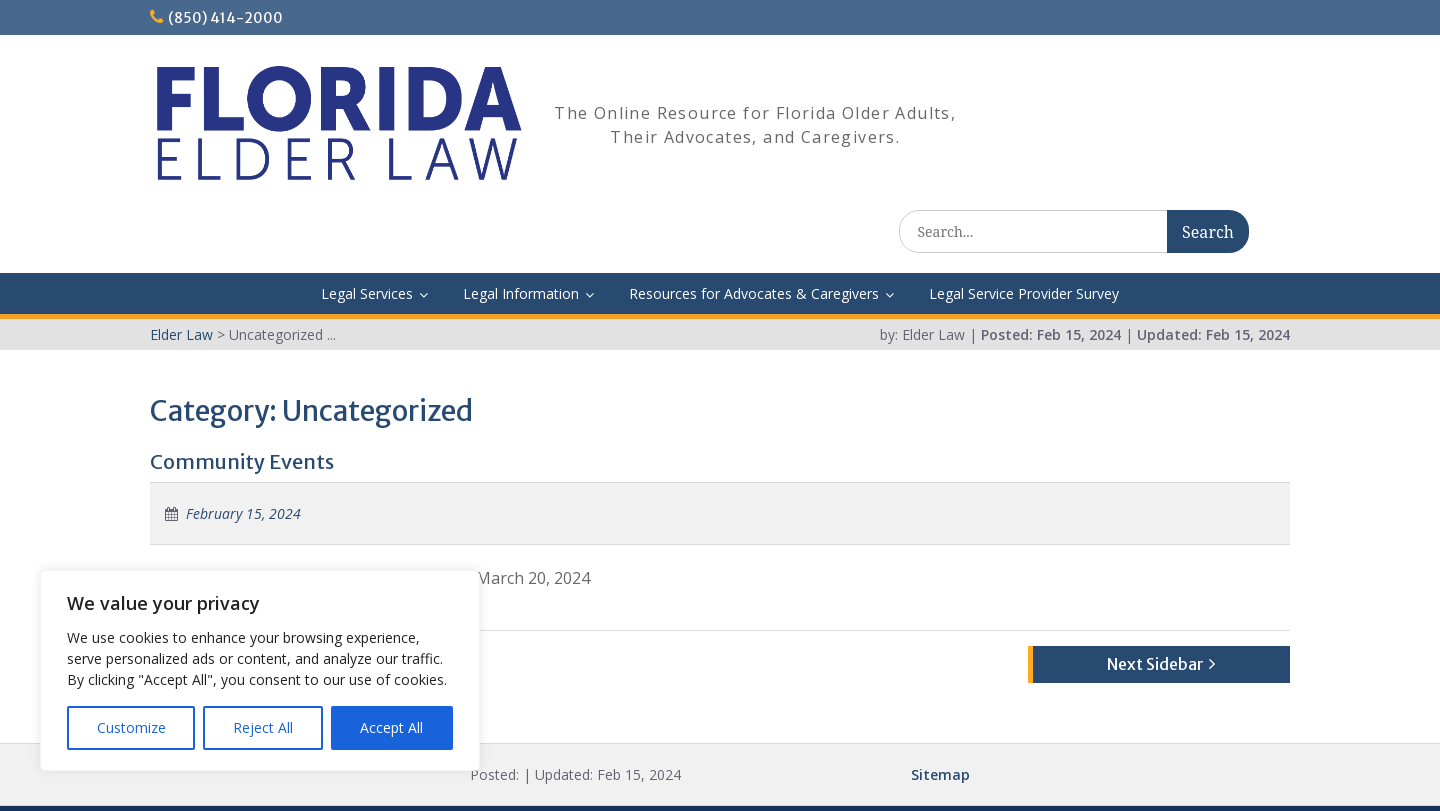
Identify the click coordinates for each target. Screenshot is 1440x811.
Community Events (242, 405)
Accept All (391, 727)
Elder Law (716, 780)
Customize (131, 727)
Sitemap (940, 718)
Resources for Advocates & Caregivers (754, 237)
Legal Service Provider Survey (1024, 237)
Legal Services (367, 237)
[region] (260, 670)
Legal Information (521, 237)
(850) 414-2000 (225, 18)
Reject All (263, 727)
